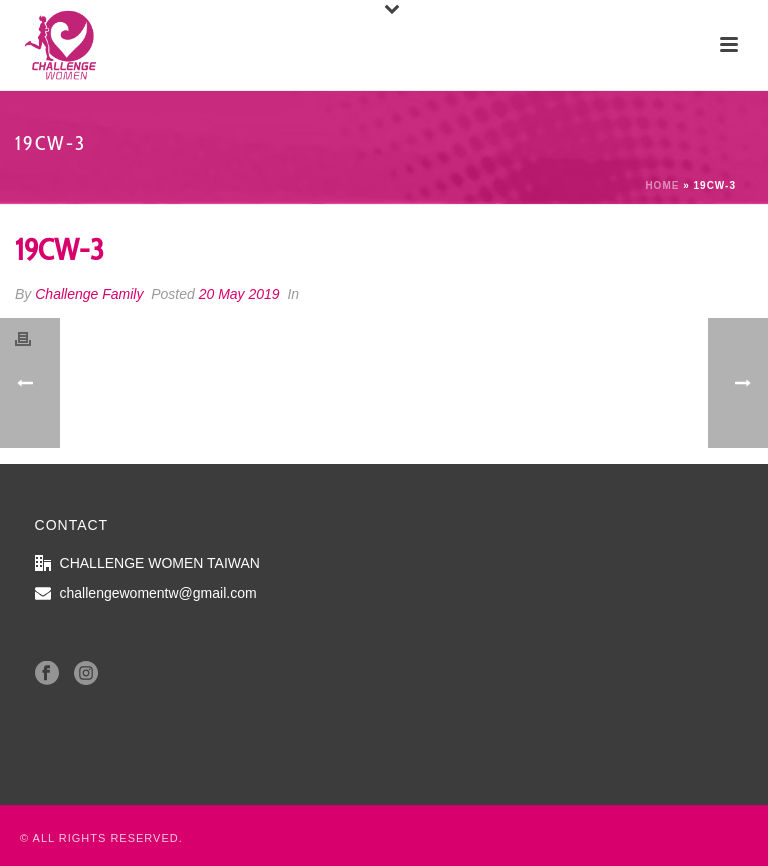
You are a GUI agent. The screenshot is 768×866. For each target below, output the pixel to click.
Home (662, 185)
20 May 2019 (239, 294)
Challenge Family (89, 294)
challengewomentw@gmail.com (158, 593)
